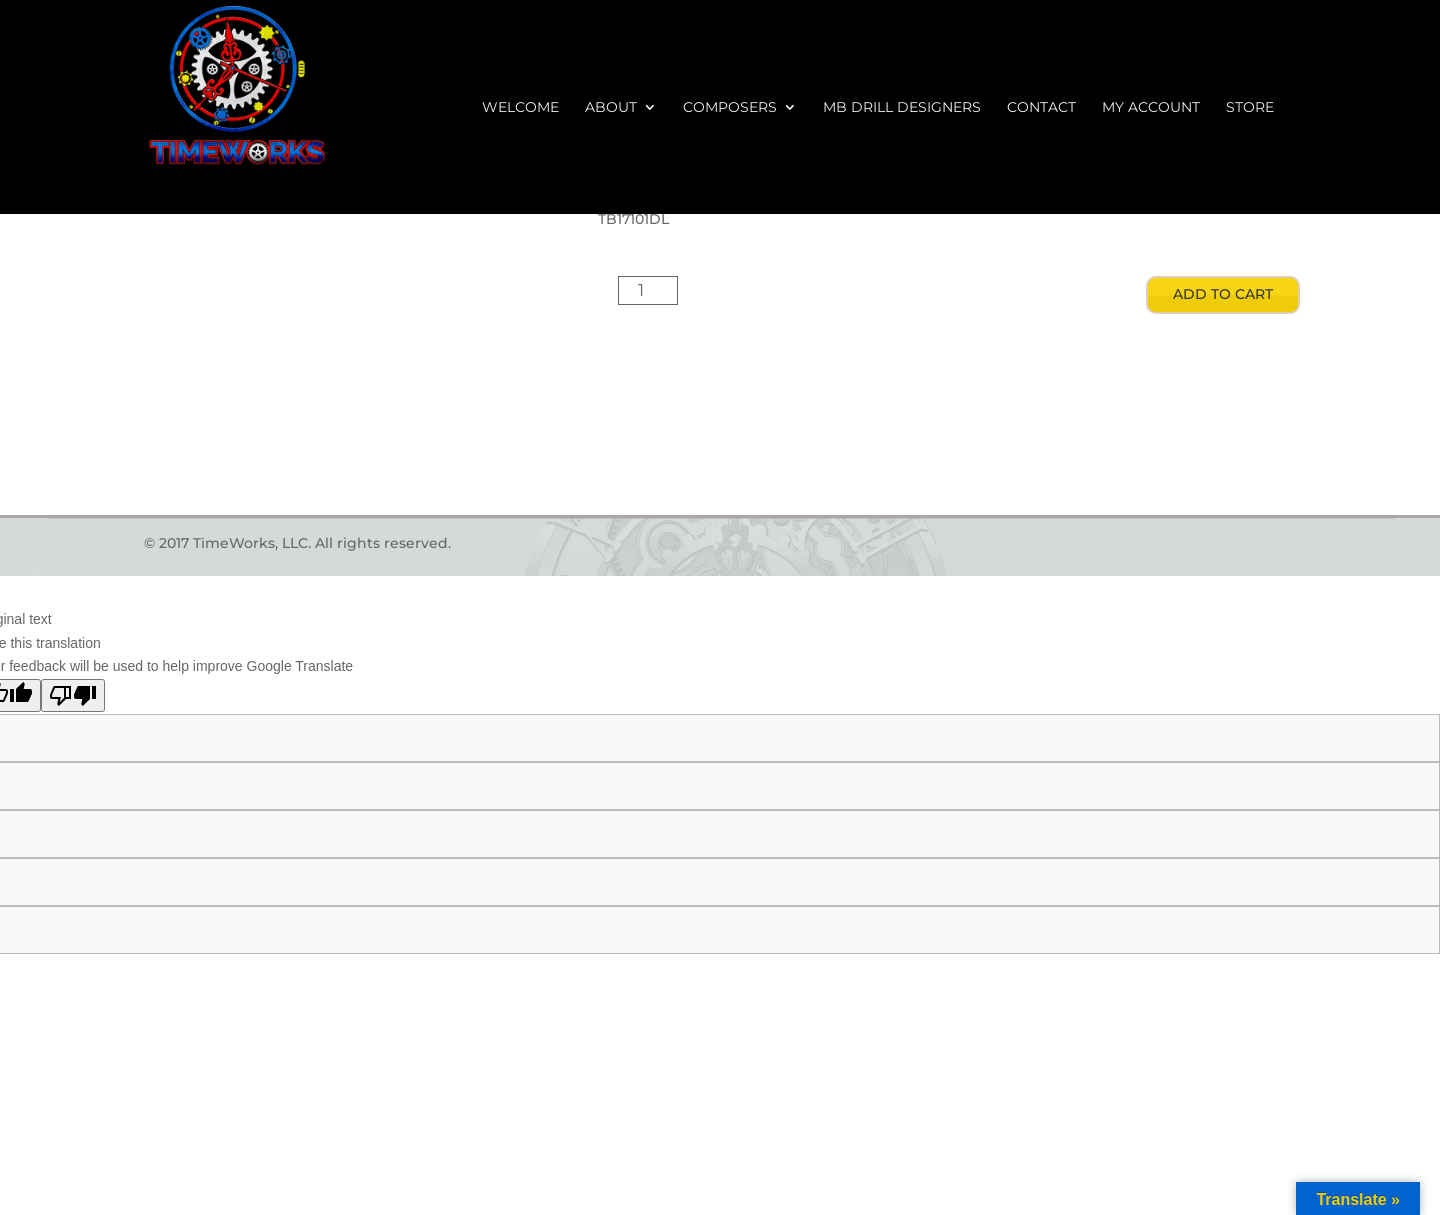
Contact (1041, 108)
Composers (730, 108)
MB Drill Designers (902, 108)
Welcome (520, 108)
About (611, 108)
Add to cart (1223, 294)
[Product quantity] (648, 290)
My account (1151, 108)
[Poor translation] (73, 695)
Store (1250, 108)
